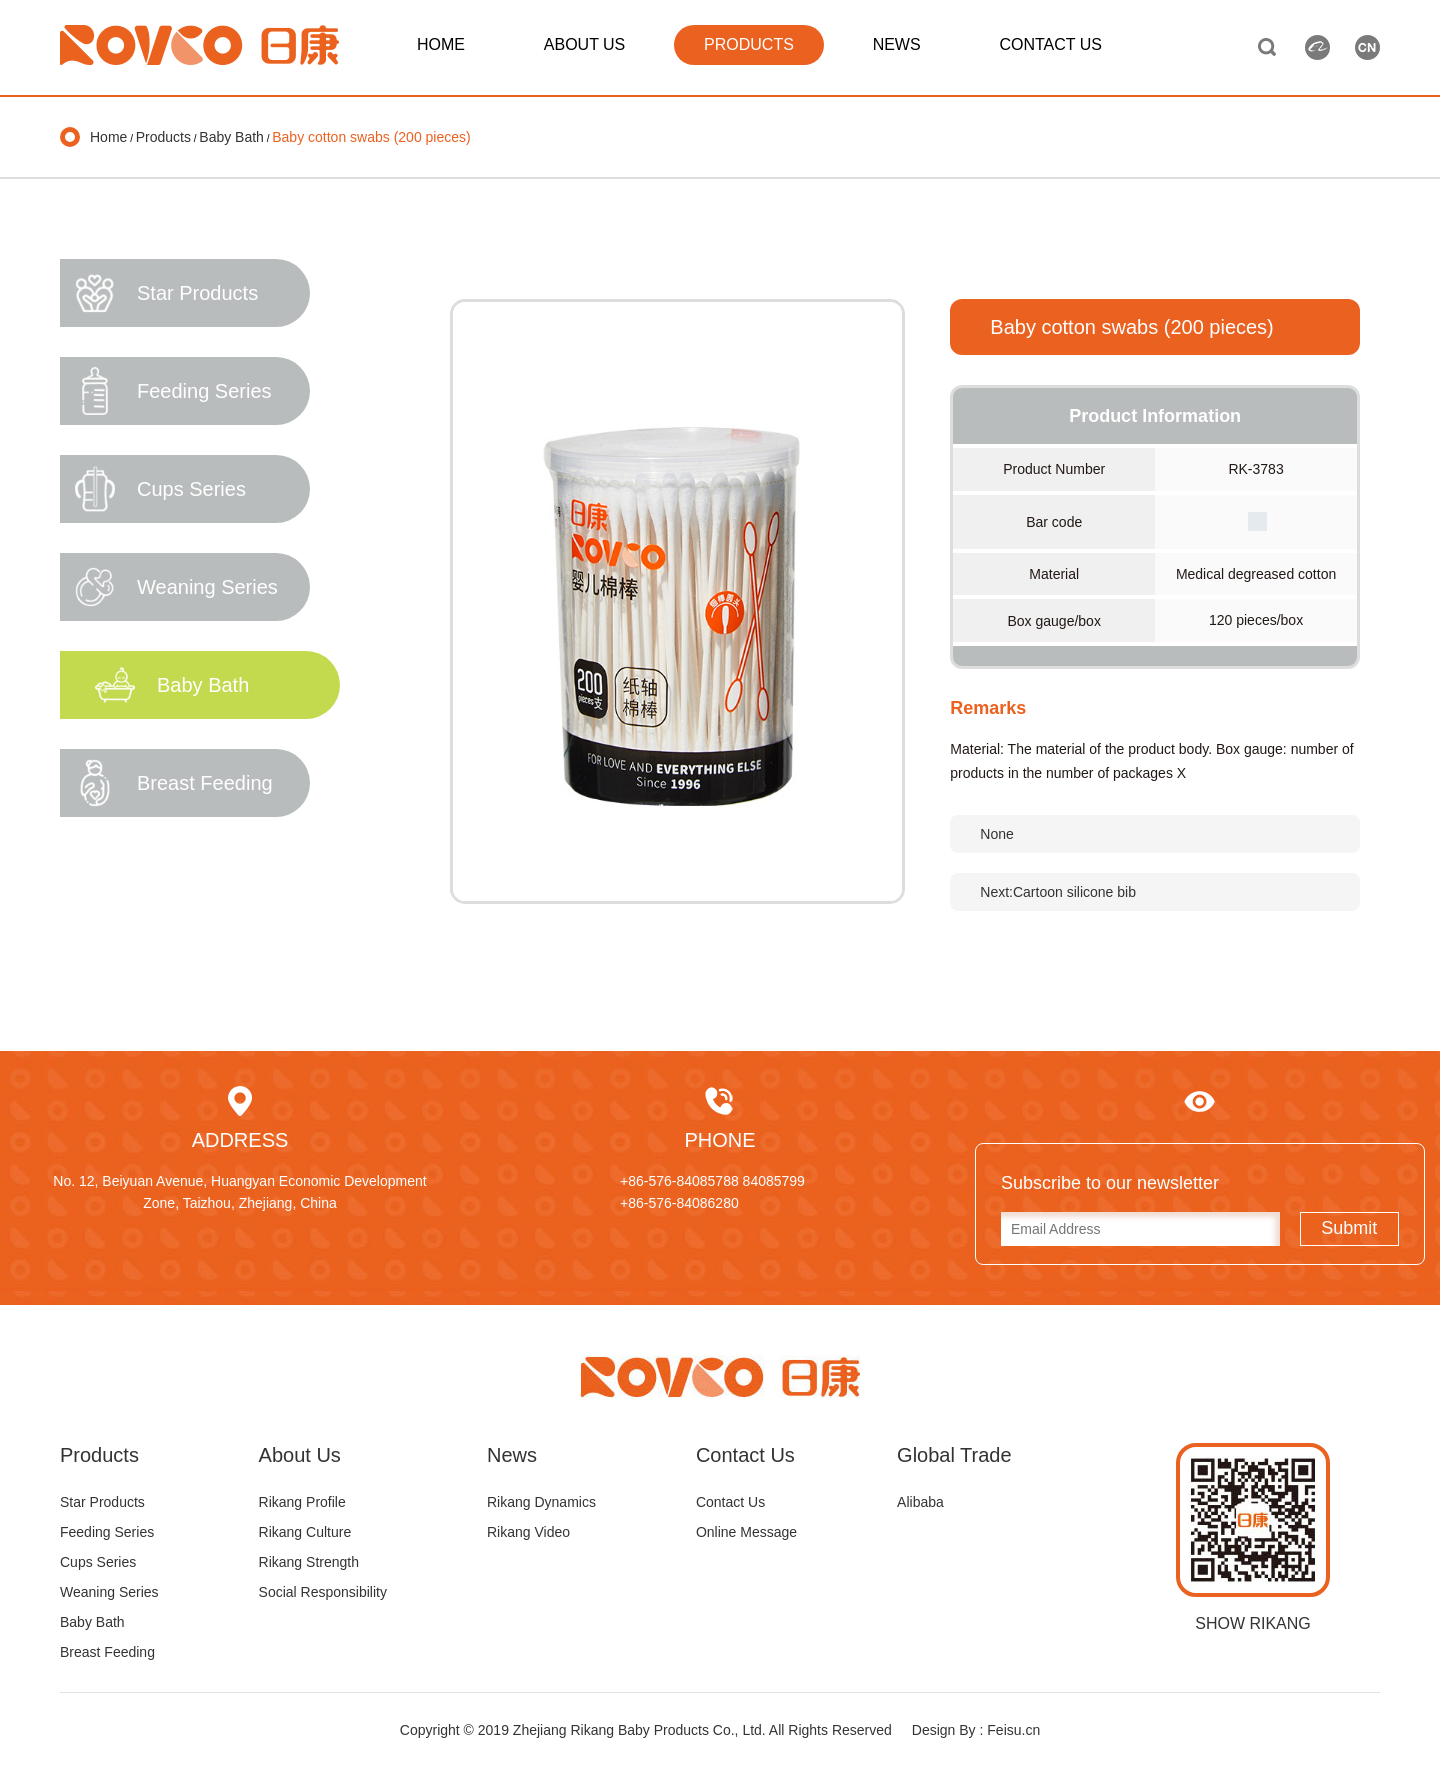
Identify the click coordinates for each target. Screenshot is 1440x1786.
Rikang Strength (309, 1562)
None (996, 834)
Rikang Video (528, 1532)
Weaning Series (109, 1592)
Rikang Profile (302, 1502)
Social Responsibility (323, 1592)
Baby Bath (231, 137)
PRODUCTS (749, 44)
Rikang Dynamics (541, 1502)
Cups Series (98, 1562)
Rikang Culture (305, 1532)
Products (163, 137)
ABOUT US (585, 44)
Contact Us (730, 1502)
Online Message (746, 1532)
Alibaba (920, 1502)
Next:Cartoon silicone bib (1058, 892)
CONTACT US (1050, 44)
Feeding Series (107, 1532)
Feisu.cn (1013, 1730)
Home (108, 137)
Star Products (102, 1502)
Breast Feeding (107, 1652)
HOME (441, 44)
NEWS (897, 44)
